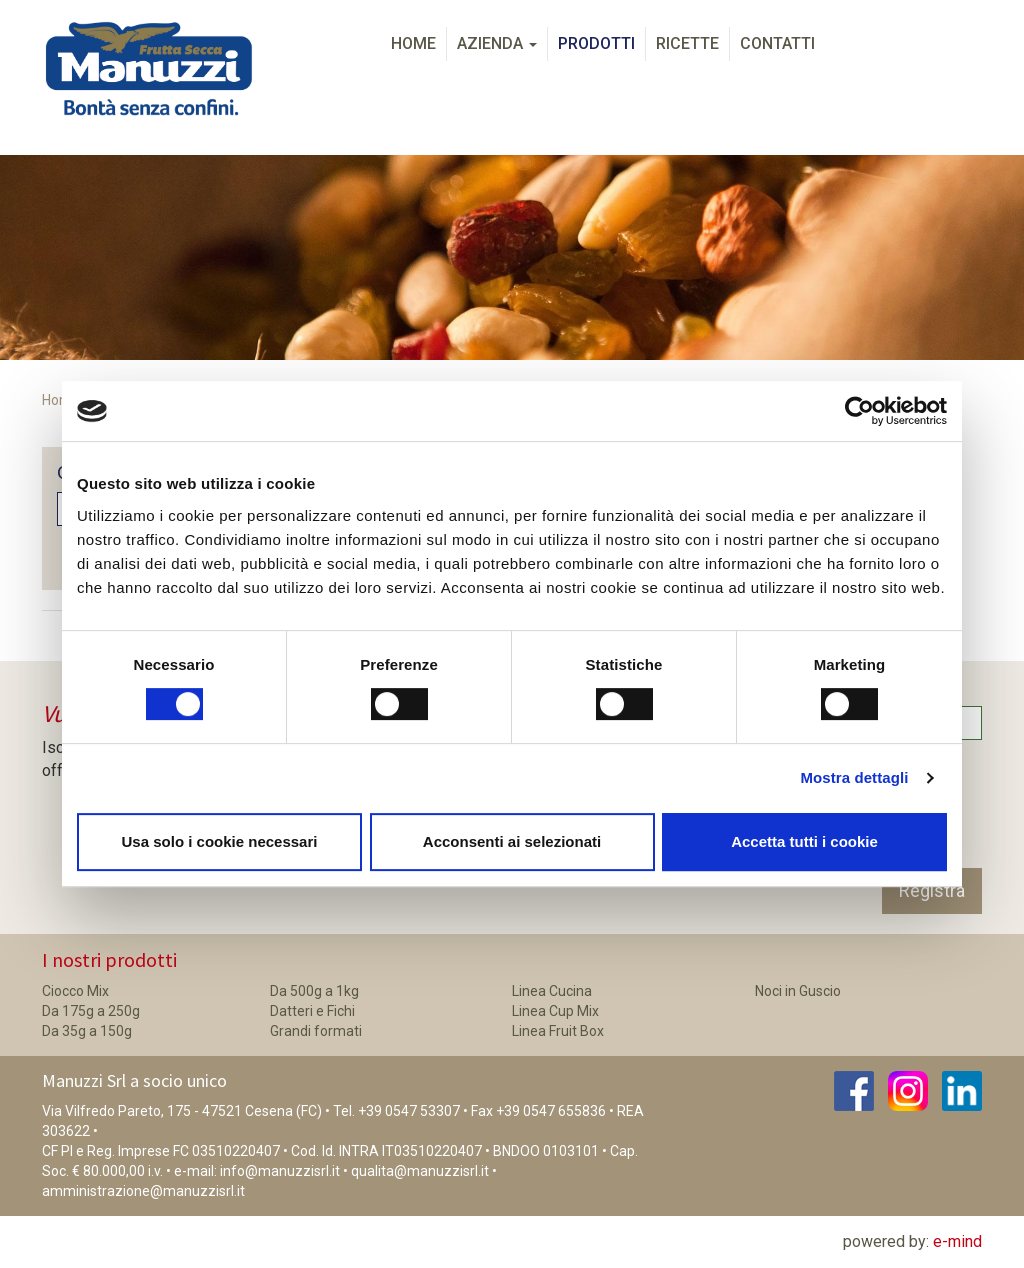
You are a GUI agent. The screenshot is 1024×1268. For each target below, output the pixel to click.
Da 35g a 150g (87, 1031)
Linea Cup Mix (555, 1011)
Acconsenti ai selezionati (512, 841)
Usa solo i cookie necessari (220, 841)
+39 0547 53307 (409, 1111)
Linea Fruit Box (558, 1031)
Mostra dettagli (854, 777)
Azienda (497, 43)
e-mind (957, 1241)
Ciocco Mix (75, 991)
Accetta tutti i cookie (804, 841)
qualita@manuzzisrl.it (420, 1171)
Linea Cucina (552, 991)
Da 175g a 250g (91, 1011)
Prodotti (596, 43)
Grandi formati (316, 1031)
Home (413, 43)
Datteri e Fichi (312, 1011)
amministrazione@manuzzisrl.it (143, 1191)
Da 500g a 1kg (314, 991)
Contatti (777, 43)
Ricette (687, 43)
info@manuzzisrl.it (280, 1171)
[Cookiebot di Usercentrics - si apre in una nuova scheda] (859, 411)
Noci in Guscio (798, 991)
